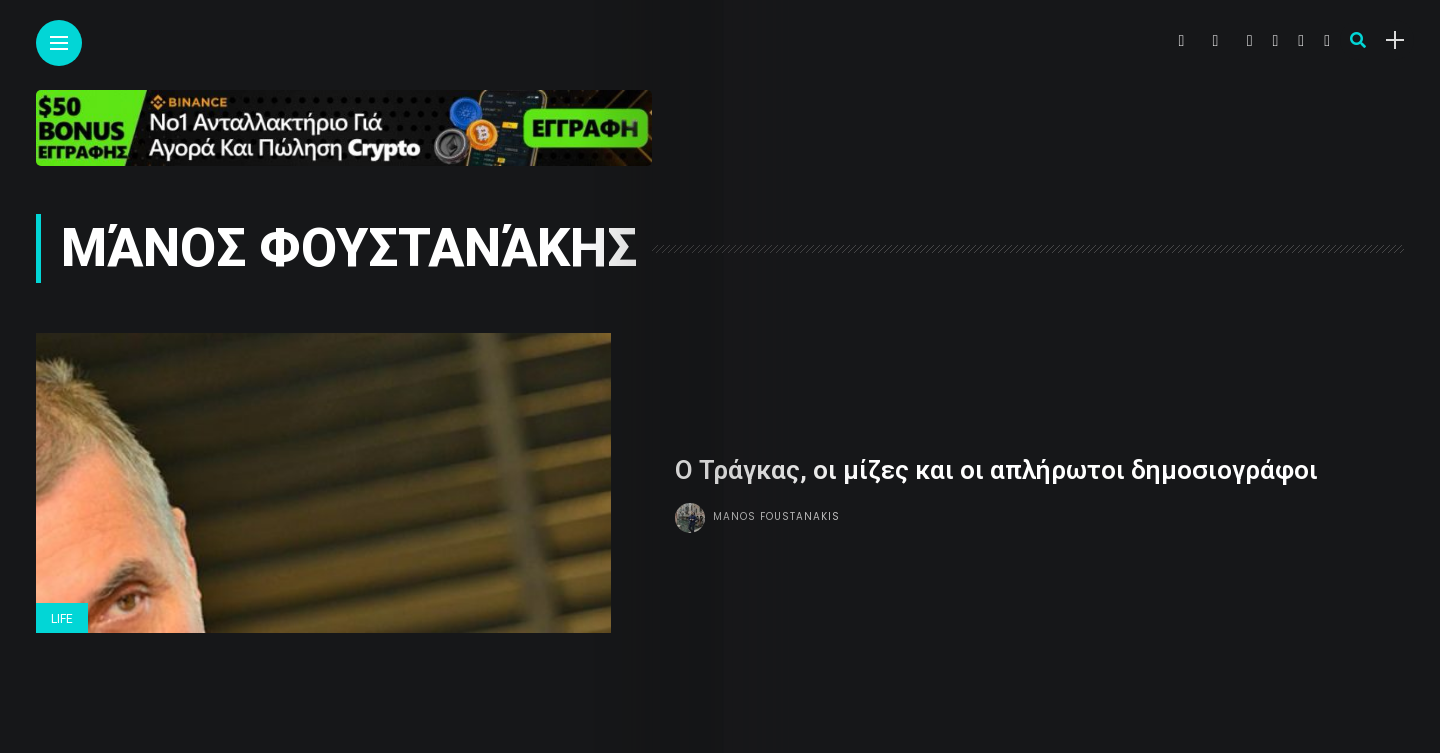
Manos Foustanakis (776, 515)
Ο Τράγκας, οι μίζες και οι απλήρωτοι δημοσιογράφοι (996, 470)
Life (62, 619)
